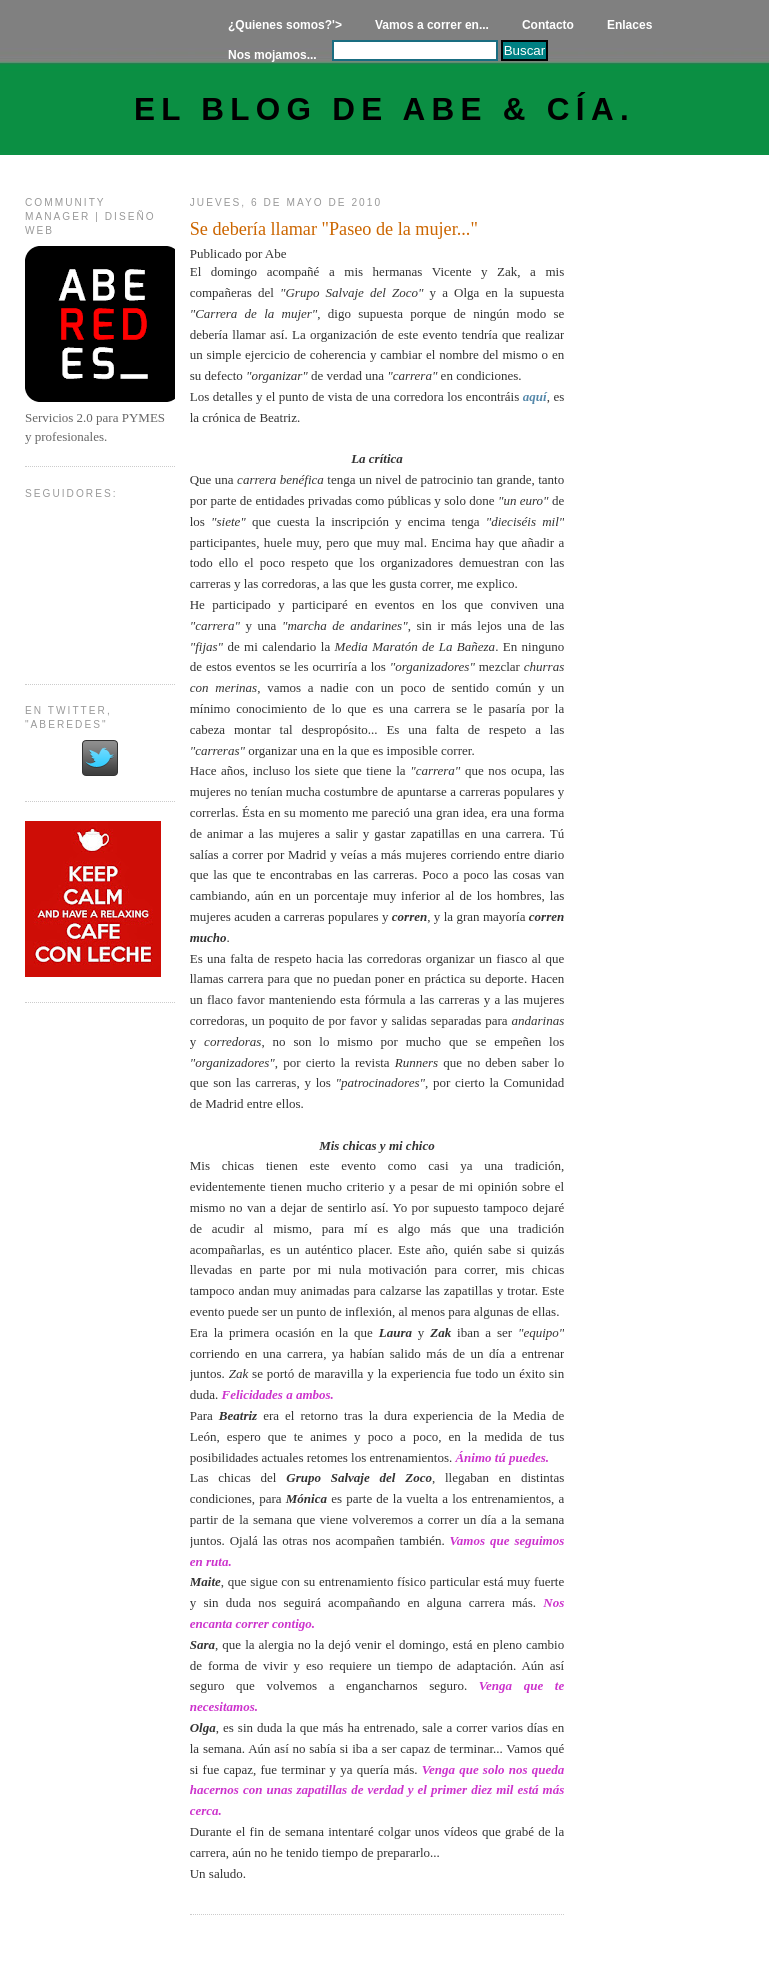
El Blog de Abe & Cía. (384, 109)
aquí (535, 396)
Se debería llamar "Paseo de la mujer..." (334, 229)
